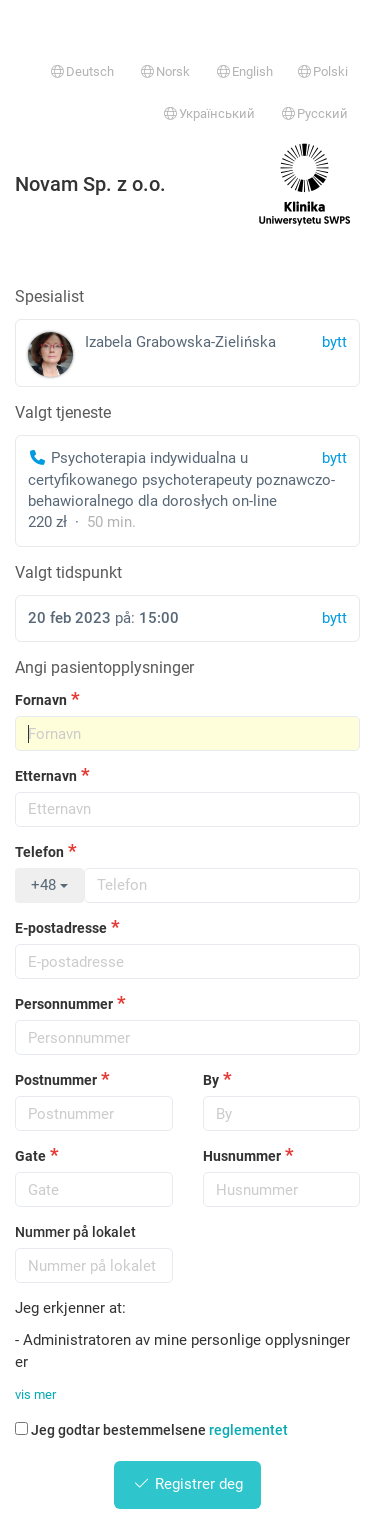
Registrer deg (187, 1484)
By (211, 1080)
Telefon (39, 852)
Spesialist (49, 296)
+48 (49, 885)
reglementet (248, 1430)
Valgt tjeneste (63, 412)
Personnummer (64, 1004)
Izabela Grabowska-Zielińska (187, 354)
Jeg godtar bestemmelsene (151, 1430)
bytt (334, 458)
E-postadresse (61, 928)
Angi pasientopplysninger (104, 667)
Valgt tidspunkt (68, 572)
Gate (30, 1156)
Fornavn (41, 700)
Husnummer (242, 1156)
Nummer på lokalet (75, 1232)
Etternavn (46, 776)
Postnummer (56, 1080)
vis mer (35, 1394)
